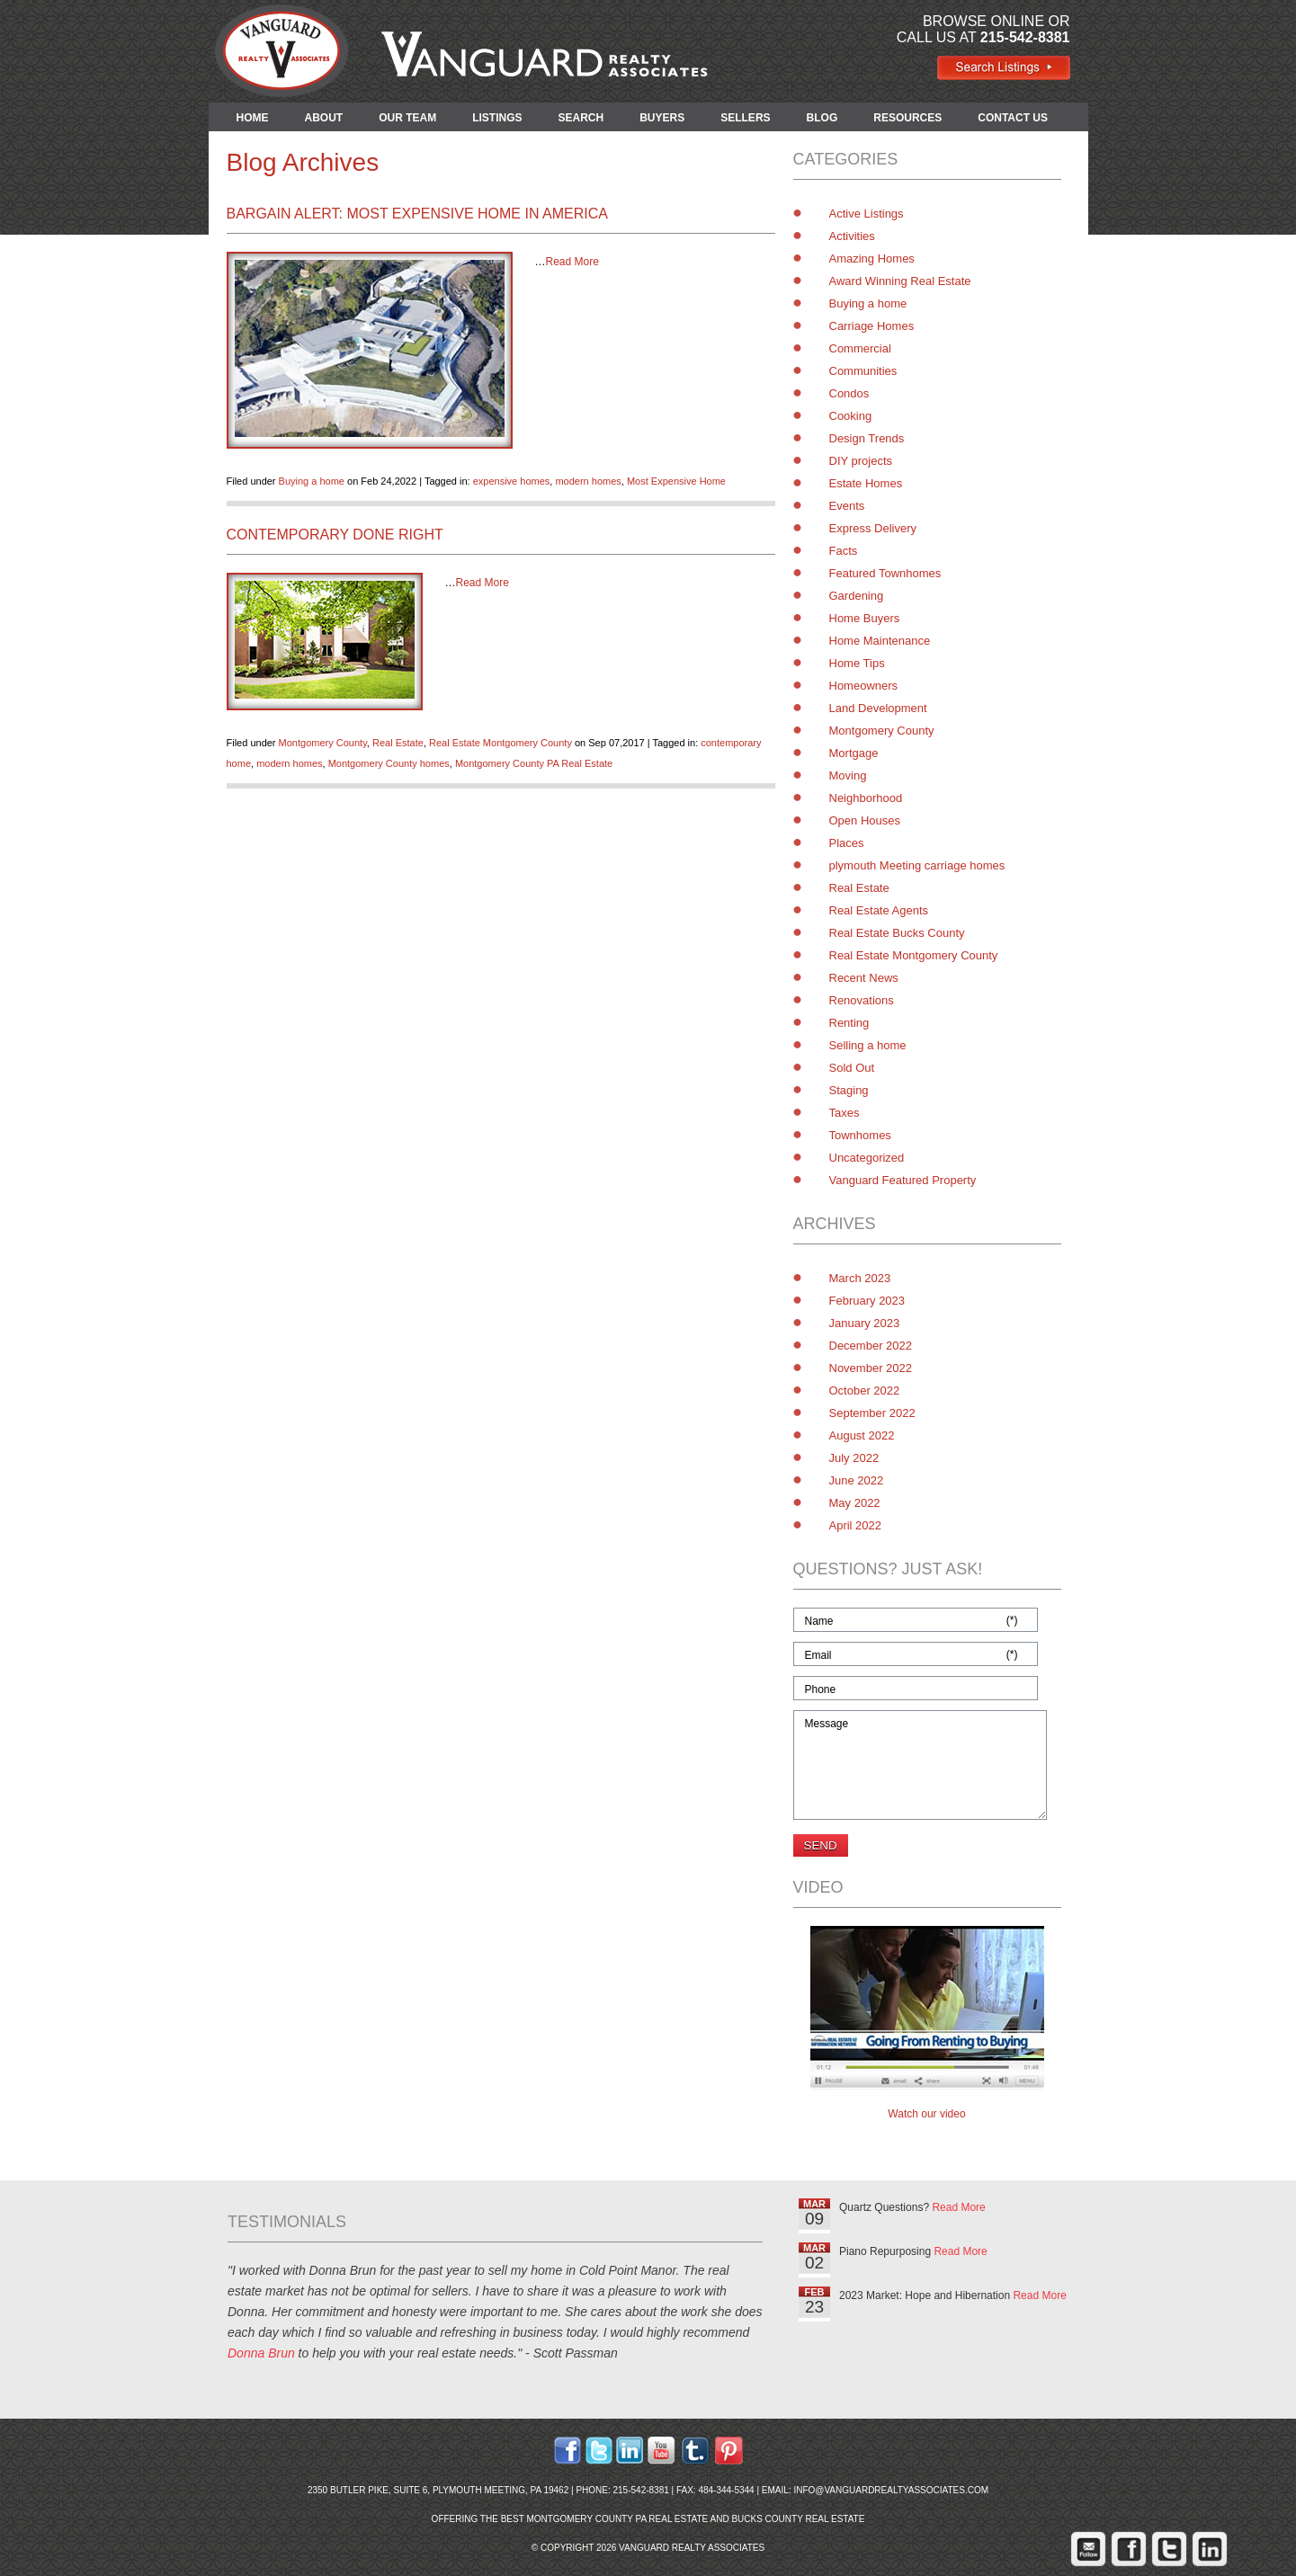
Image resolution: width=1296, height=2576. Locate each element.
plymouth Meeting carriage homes (917, 865)
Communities (863, 371)
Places (846, 843)
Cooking (850, 416)
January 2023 (864, 1323)
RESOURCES (907, 117)
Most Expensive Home (676, 481)
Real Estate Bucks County (897, 933)
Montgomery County (323, 742)
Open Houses (865, 820)
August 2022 (862, 1435)
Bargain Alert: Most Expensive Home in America (417, 213)
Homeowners (863, 685)
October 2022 (864, 1390)
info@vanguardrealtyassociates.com (890, 2490)
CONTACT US (1013, 117)
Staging (849, 1090)
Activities (852, 236)
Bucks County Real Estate (797, 2519)
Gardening (856, 595)
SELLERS (745, 117)
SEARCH (581, 117)
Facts (843, 550)
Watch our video (926, 2114)
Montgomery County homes (389, 763)
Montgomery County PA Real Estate (533, 763)
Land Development (878, 708)
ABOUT (324, 117)
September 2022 (872, 1413)
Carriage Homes (872, 326)
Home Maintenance (880, 640)
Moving (848, 775)
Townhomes (860, 1135)
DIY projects (861, 461)
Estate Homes (866, 483)
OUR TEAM (407, 117)
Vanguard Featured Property (903, 1180)
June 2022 (856, 1480)
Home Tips (857, 663)
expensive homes (511, 481)
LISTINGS (497, 117)
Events (847, 506)
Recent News (863, 978)
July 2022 (854, 1458)
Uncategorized (867, 1157)
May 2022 (854, 1503)
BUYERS (661, 117)
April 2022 (855, 1525)
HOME (253, 117)
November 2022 (871, 1368)
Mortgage (854, 753)
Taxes (844, 1112)
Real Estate (398, 742)
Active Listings (866, 213)
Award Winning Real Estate (900, 281)
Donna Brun (261, 2353)
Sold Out (852, 1067)
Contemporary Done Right (335, 534)
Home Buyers (864, 618)
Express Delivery (873, 528)
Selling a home (868, 1045)
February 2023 (867, 1300)
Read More (572, 261)
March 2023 (860, 1278)
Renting (849, 1023)
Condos (849, 393)
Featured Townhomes (885, 573)
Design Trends (867, 438)
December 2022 (871, 1345)
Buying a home (311, 481)
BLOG (822, 117)
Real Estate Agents (879, 910)
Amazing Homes (872, 258)
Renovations (861, 1000)
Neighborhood (866, 798)
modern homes (588, 481)
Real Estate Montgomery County (500, 742)
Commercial (860, 348)
